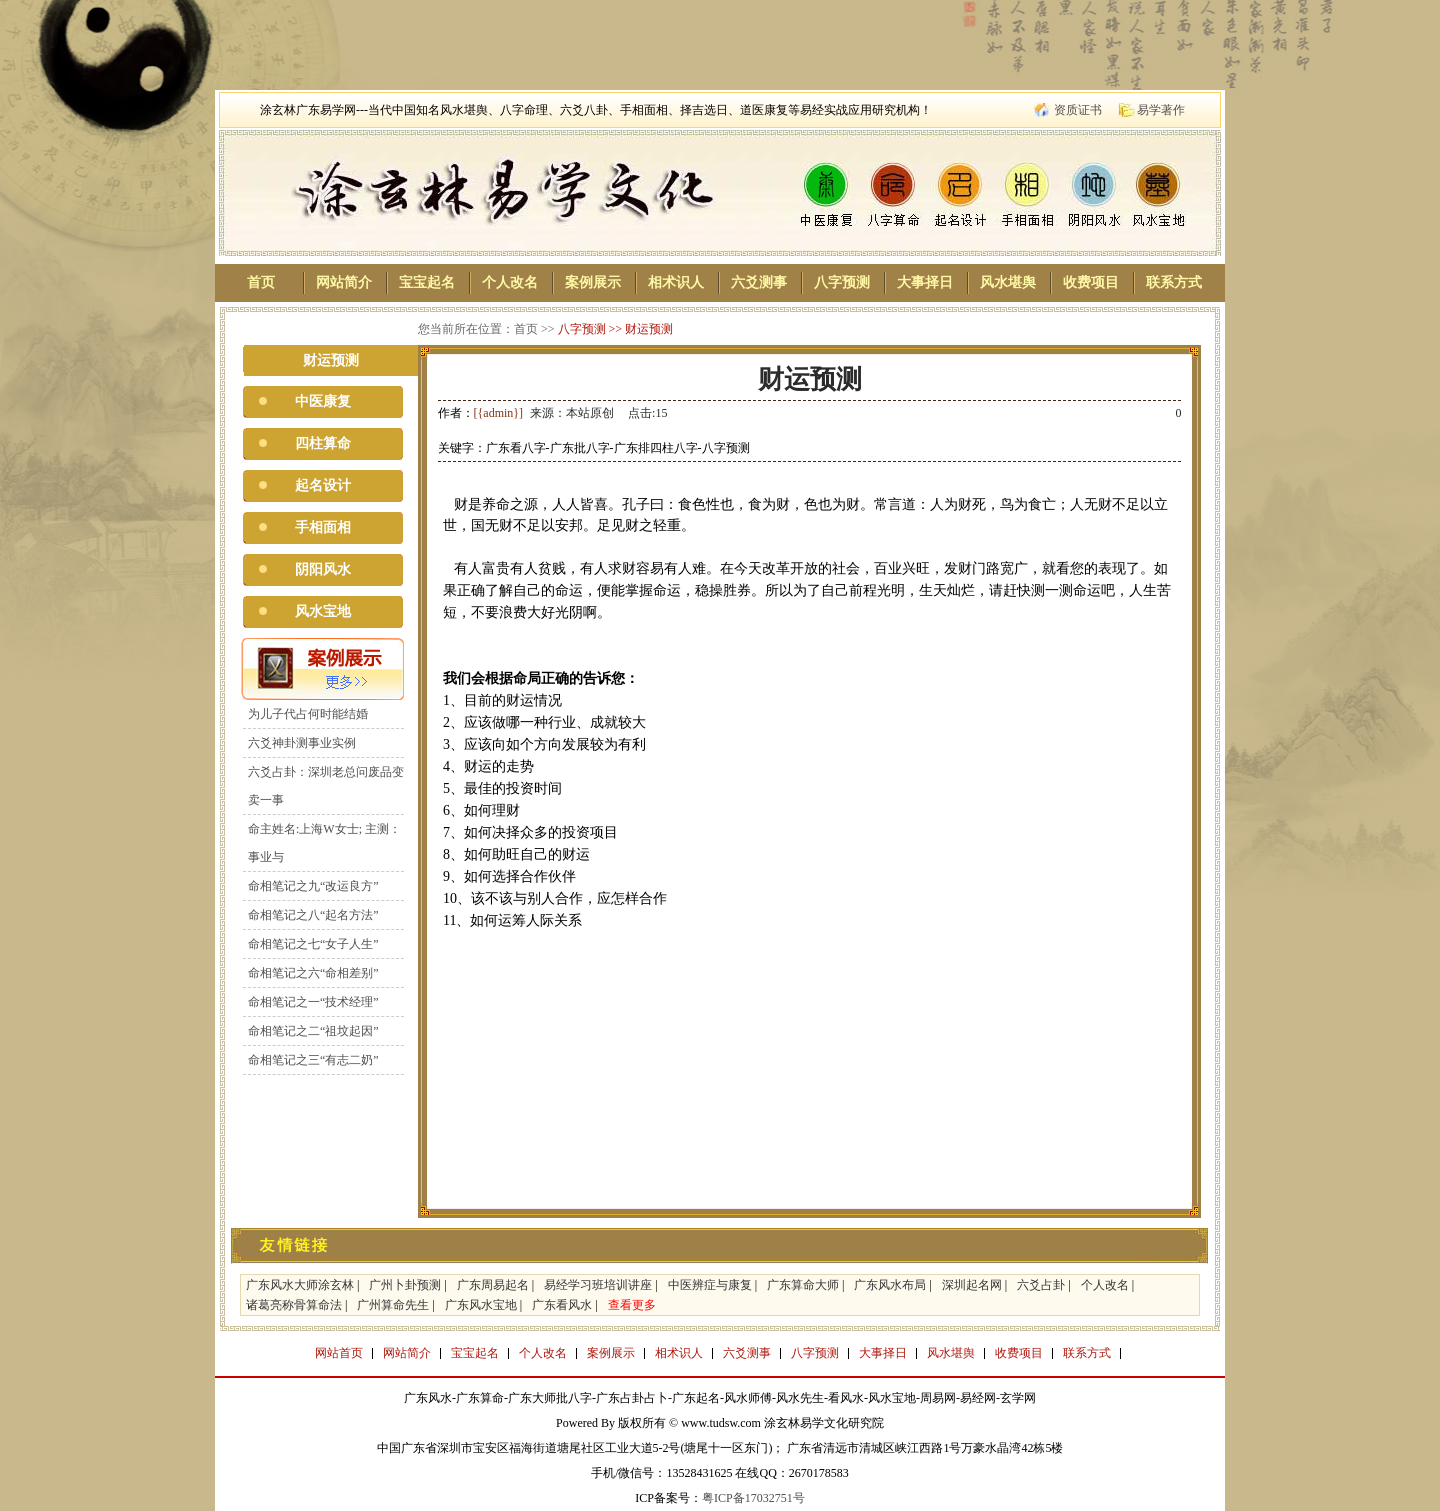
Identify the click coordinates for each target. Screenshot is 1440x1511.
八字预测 (842, 282)
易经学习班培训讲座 (598, 1285)
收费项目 (1091, 282)
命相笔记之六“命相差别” (313, 973)
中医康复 (323, 401)
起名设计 (323, 485)
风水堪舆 (1008, 282)
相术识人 (676, 282)
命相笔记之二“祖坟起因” (313, 1031)
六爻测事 (759, 282)
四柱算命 (323, 443)
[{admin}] (499, 413)
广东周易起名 (493, 1285)
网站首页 (339, 1353)
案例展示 (593, 282)
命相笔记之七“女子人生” (313, 944)
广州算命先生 (393, 1305)
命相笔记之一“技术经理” (313, 1002)
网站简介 (344, 282)
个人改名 (510, 282)
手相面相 (323, 527)
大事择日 (925, 282)
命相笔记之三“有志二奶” (313, 1060)
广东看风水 (562, 1305)
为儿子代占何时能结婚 (308, 714)
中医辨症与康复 (710, 1285)
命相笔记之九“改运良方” (313, 886)
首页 (261, 282)
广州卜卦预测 (405, 1285)
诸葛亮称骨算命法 (294, 1305)
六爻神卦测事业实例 (302, 743)
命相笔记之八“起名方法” (313, 915)
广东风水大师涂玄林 (300, 1285)
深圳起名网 (972, 1285)
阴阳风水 (323, 569)
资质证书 (1078, 110)
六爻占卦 (1041, 1285)
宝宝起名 (427, 282)
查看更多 (632, 1305)
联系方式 (1174, 282)
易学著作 (1161, 110)
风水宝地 (323, 611)
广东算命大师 (803, 1285)
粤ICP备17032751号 (753, 1498)
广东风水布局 (890, 1285)
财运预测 (649, 329)
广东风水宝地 (481, 1305)
